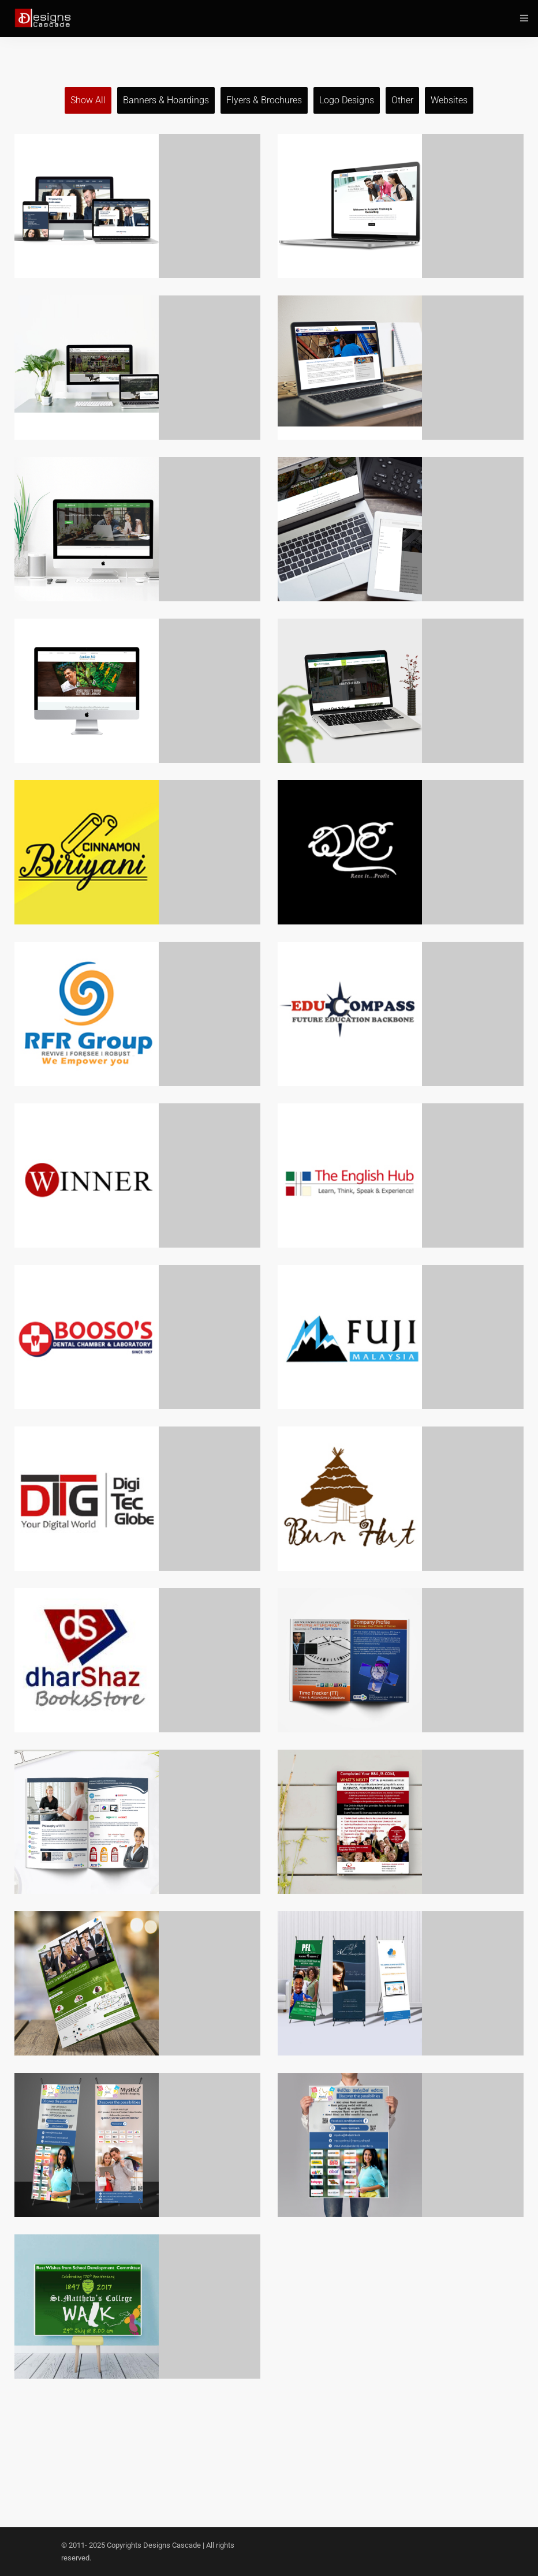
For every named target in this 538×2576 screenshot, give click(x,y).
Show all (88, 100)
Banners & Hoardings (166, 100)
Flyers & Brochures (264, 100)
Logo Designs (346, 100)
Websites (449, 100)
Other (402, 100)
